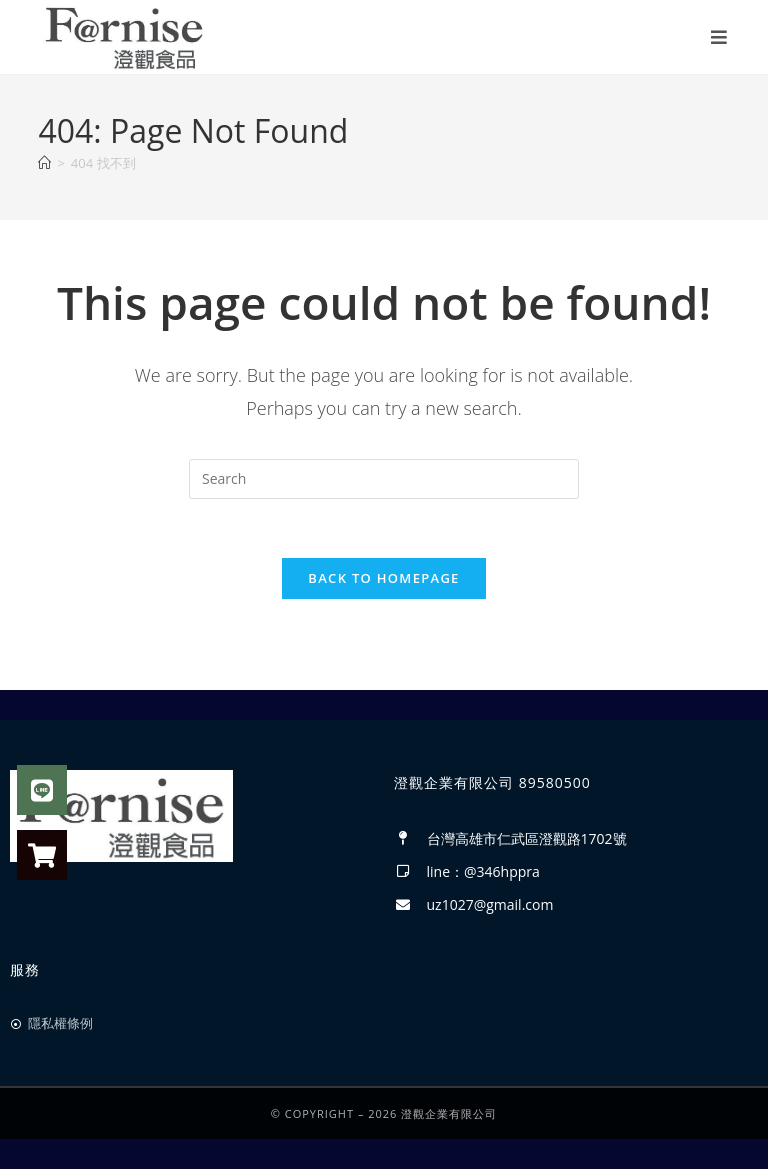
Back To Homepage (383, 580)
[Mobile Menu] (720, 37)
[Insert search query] (384, 479)
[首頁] (44, 163)
